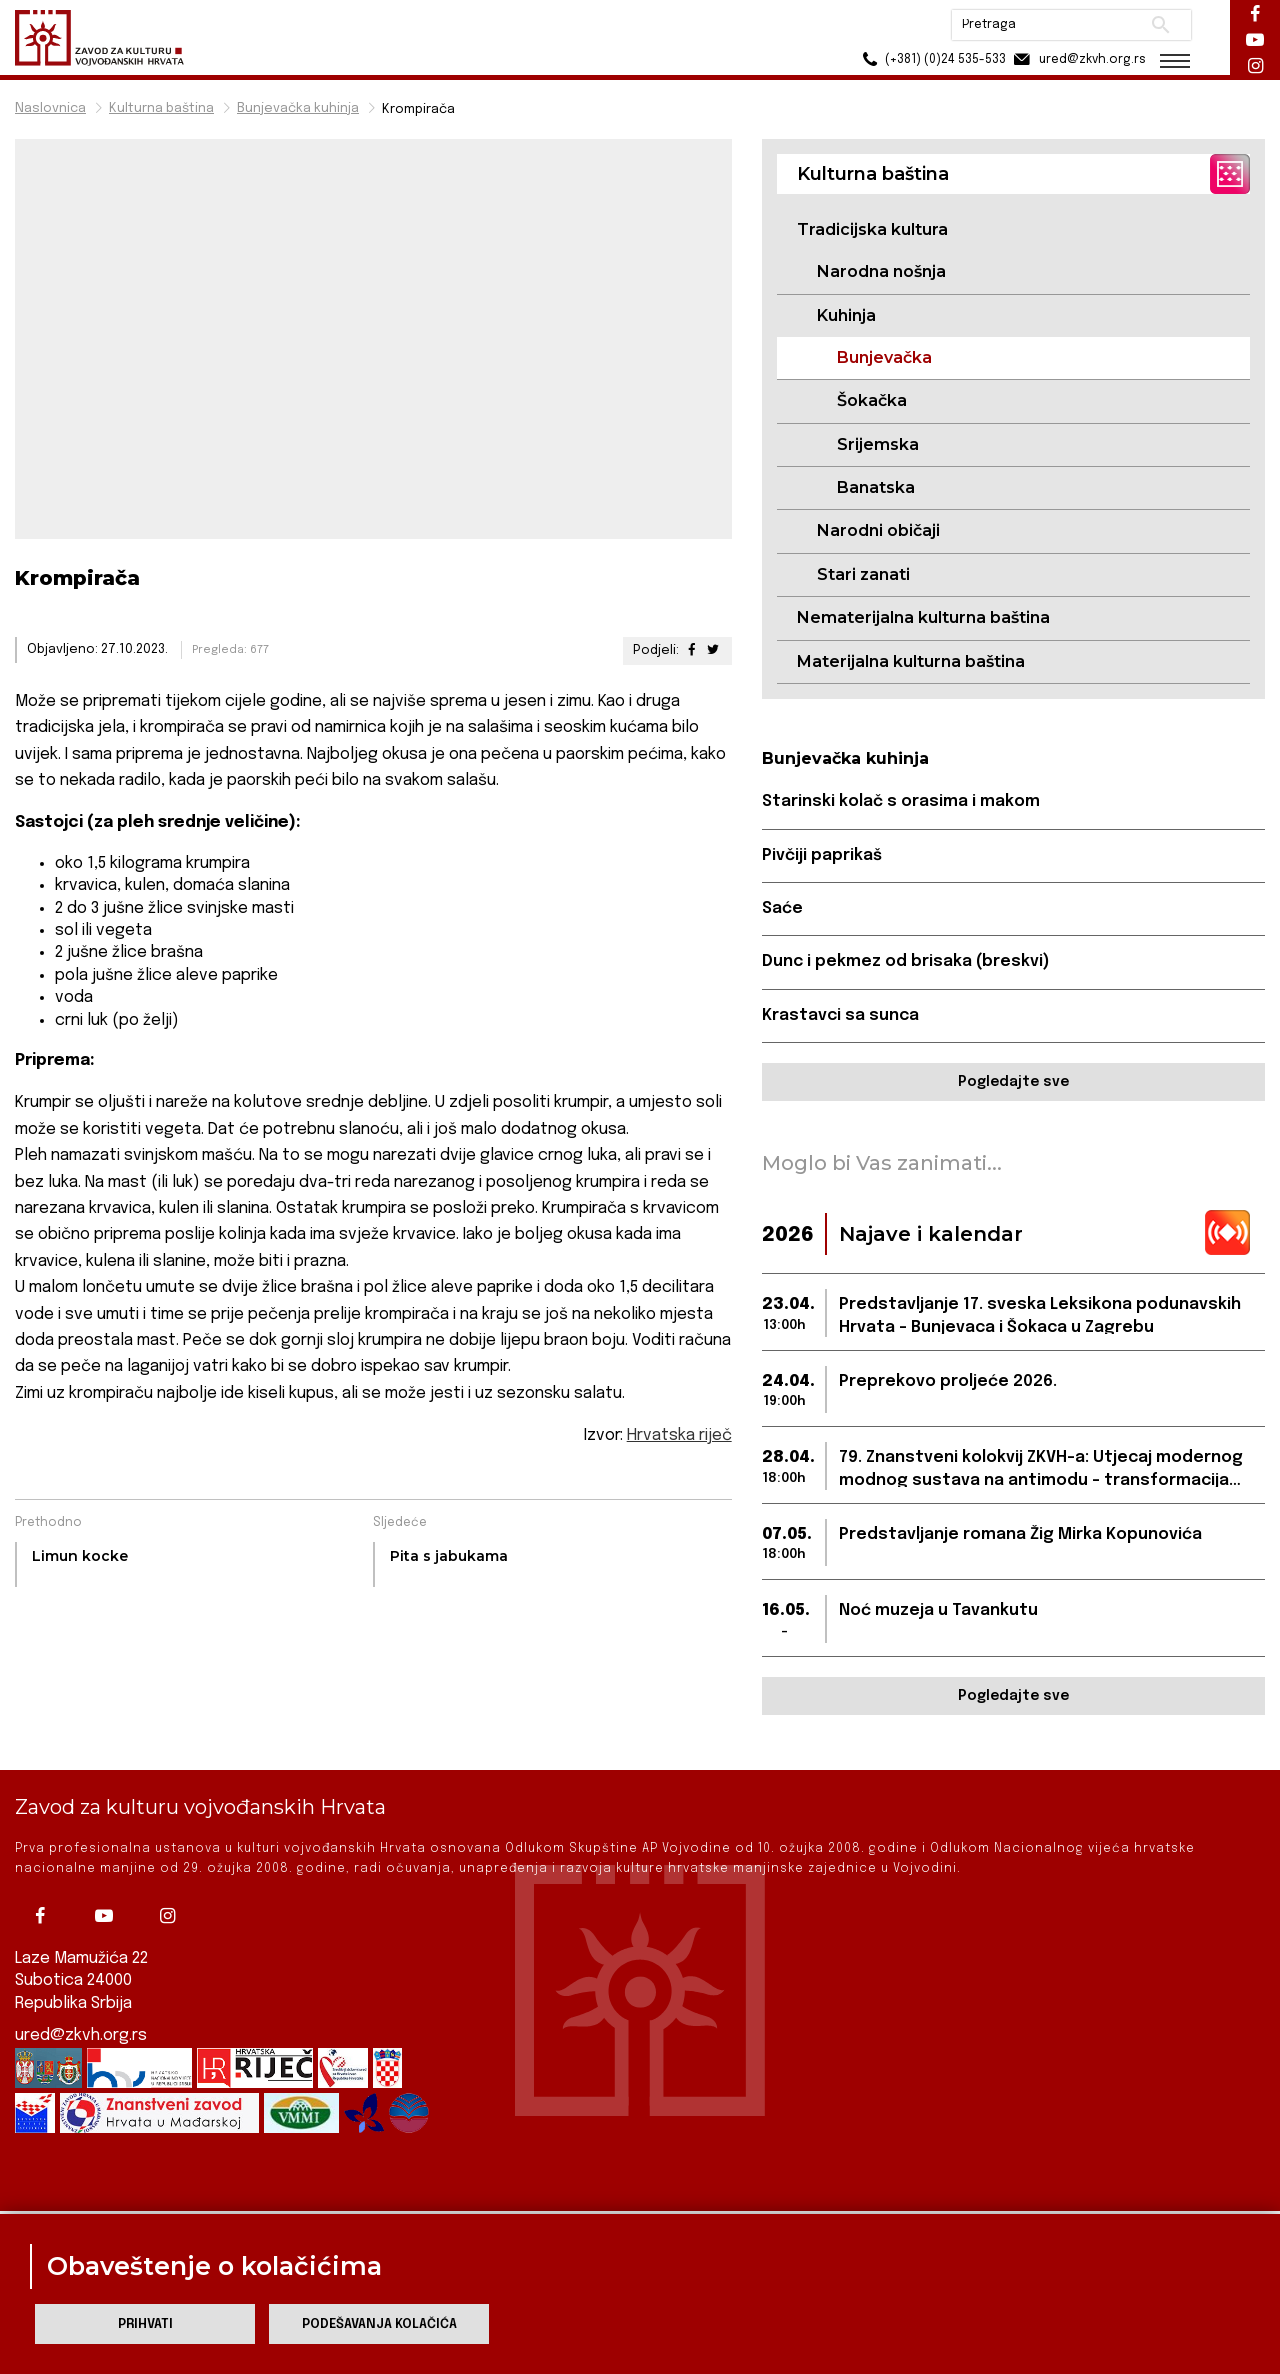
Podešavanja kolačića (379, 2324)
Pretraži (1160, 25)
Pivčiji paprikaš (822, 855)
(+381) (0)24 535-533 (930, 59)
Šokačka (872, 400)
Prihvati (145, 2324)
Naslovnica (50, 108)
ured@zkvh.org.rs (81, 2000)
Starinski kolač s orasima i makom (901, 801)
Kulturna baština (161, 108)
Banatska (876, 487)
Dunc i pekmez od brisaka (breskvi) (906, 961)
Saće (782, 908)
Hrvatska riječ (679, 1435)
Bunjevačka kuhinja (298, 108)
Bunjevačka (884, 357)
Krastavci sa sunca (840, 1015)
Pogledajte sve (1013, 1082)
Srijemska (878, 444)
